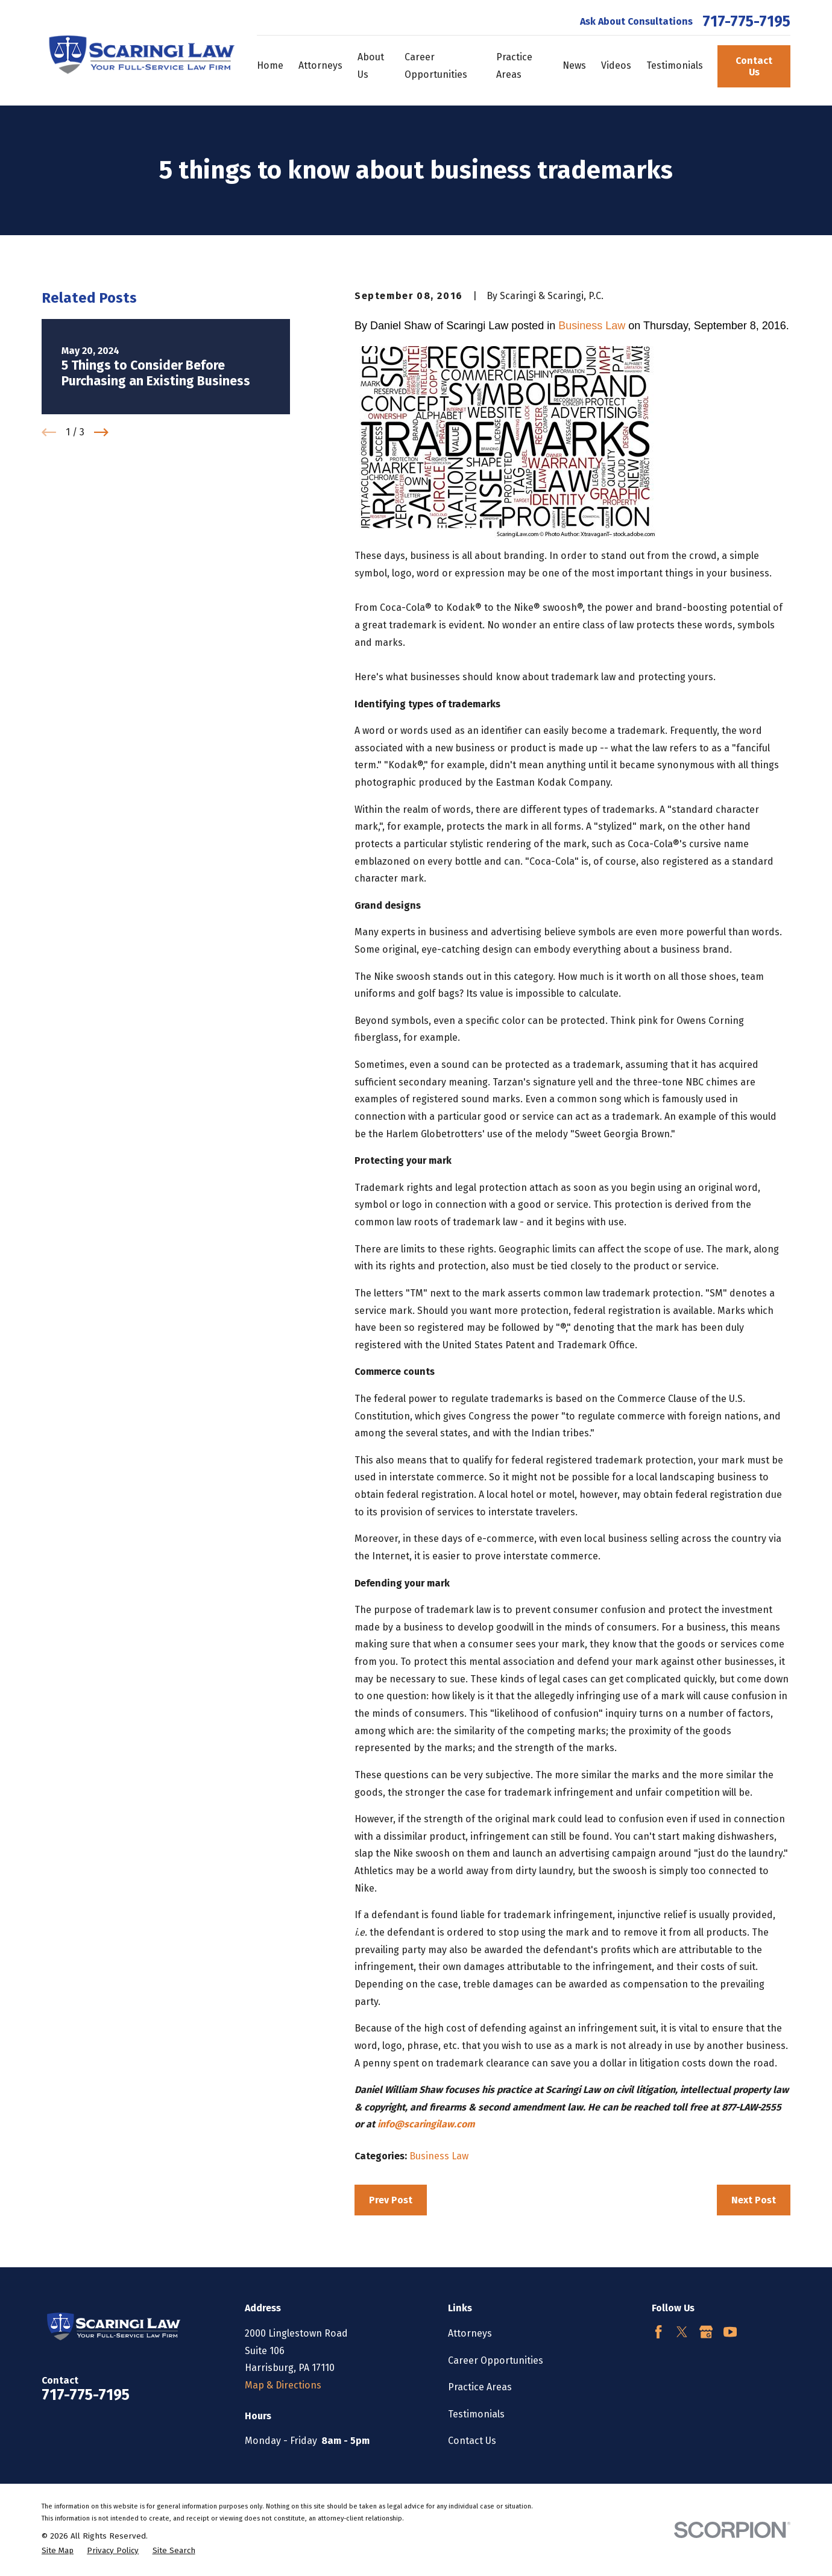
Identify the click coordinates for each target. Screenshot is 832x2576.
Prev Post (390, 2200)
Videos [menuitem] (616, 65)
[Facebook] (658, 2331)
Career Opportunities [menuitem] (436, 65)
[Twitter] (682, 2331)
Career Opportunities (495, 2360)
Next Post (753, 2200)
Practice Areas (480, 2387)
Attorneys (470, 2333)
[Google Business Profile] (706, 2331)
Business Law (591, 326)
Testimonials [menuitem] (674, 65)
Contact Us (754, 66)
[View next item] (101, 432)
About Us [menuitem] (371, 65)
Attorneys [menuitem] (320, 65)
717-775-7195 (746, 22)
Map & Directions (283, 2385)
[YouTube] (730, 2331)
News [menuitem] (574, 65)
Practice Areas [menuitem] (514, 65)
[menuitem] (58, 2551)
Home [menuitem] (270, 65)
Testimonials (476, 2414)
